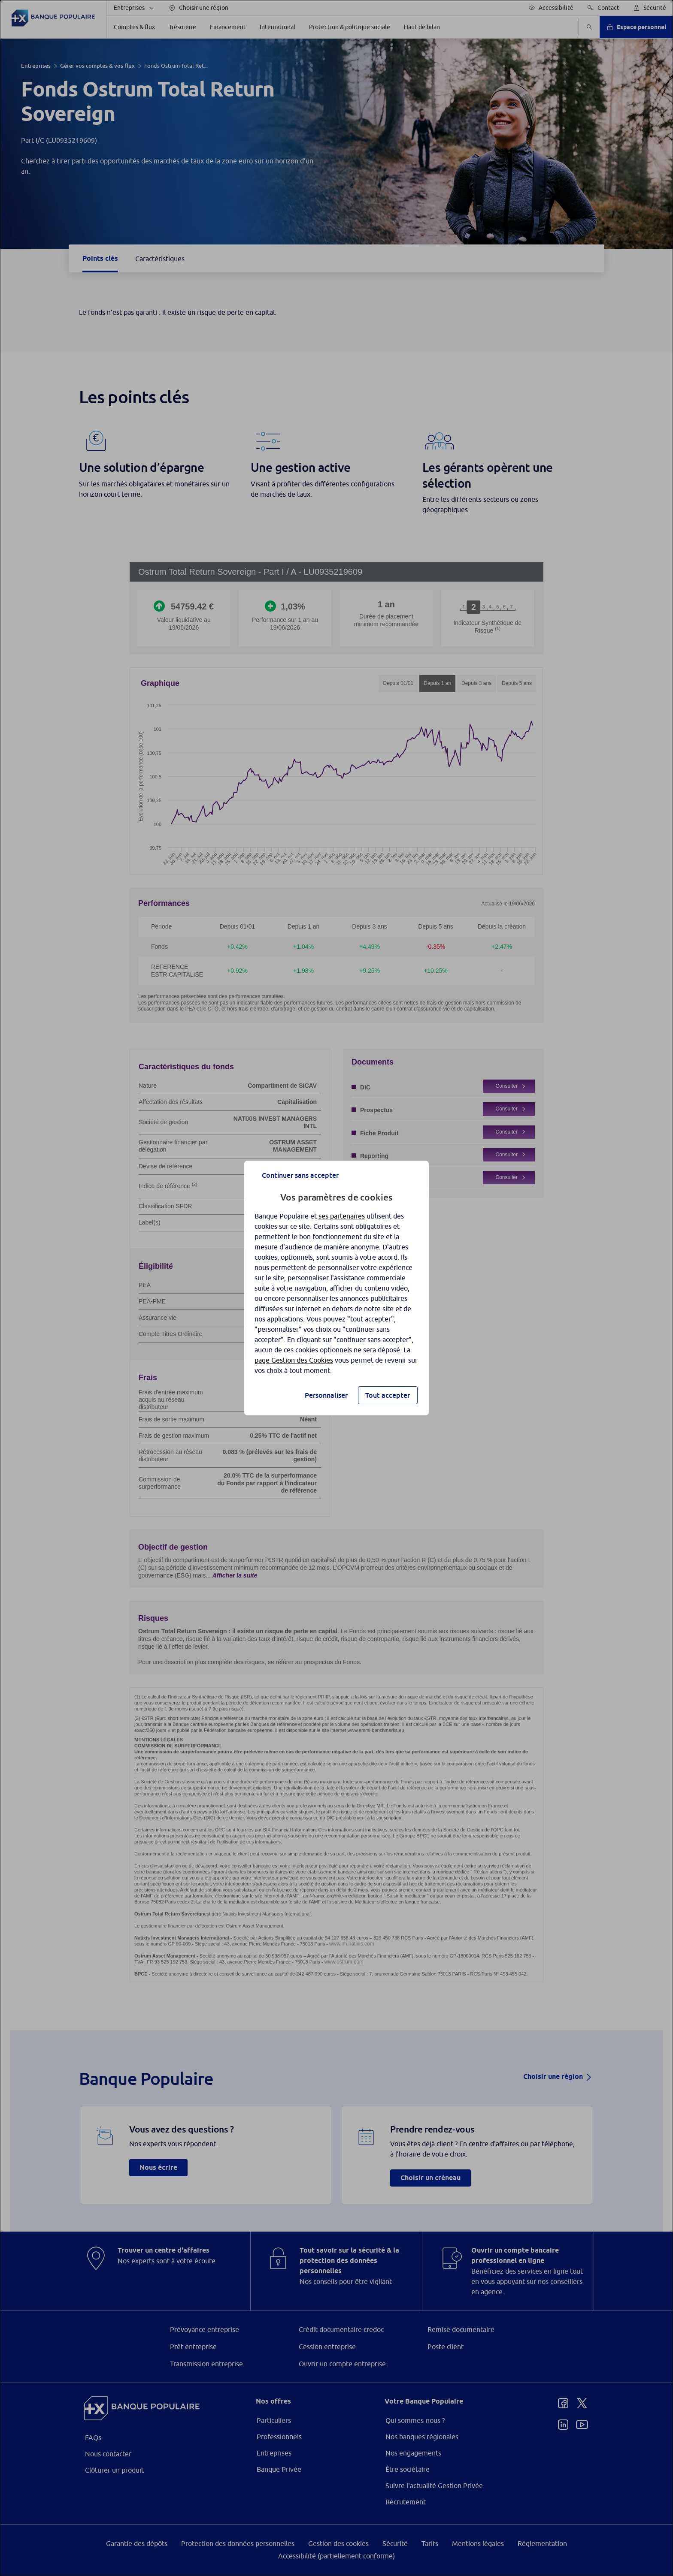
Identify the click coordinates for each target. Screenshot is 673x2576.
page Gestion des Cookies (294, 1360)
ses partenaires (341, 1216)
